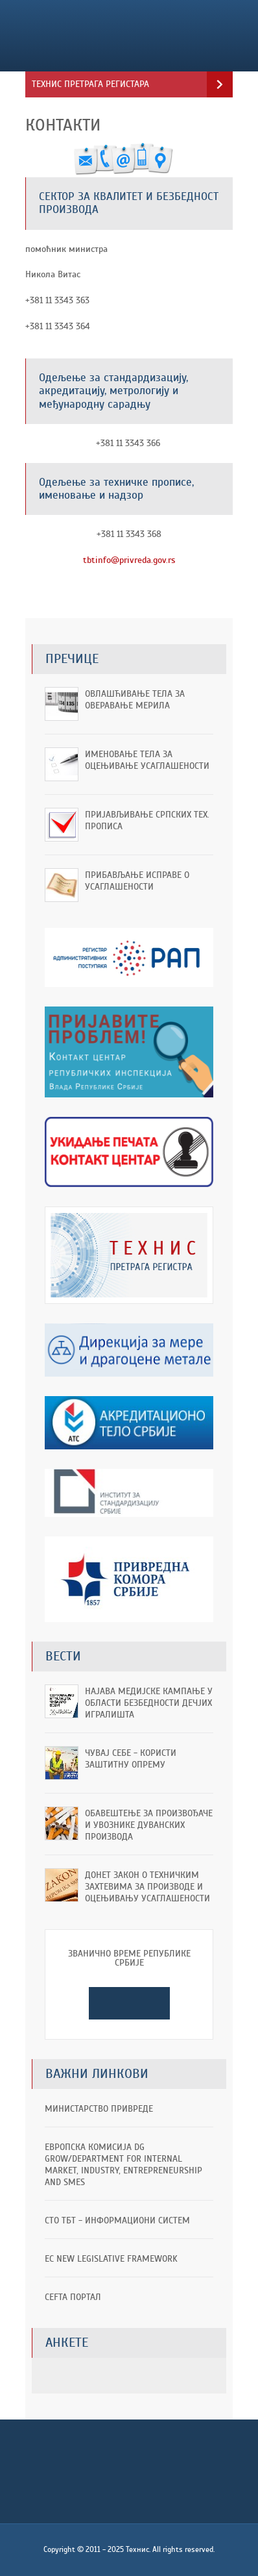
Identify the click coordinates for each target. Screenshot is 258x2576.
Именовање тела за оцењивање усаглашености (147, 760)
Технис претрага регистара (90, 84)
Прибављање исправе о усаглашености (137, 880)
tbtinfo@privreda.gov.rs (129, 560)
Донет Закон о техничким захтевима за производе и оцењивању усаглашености (147, 1886)
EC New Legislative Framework (111, 2258)
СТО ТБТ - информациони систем (117, 2220)
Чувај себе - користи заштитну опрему (130, 1758)
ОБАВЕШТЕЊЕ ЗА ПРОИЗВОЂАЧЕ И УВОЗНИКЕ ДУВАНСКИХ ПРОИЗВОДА (149, 1825)
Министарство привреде (99, 2108)
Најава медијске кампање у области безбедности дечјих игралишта (149, 1703)
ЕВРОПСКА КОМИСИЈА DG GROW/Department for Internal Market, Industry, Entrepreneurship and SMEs (123, 2165)
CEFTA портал (73, 2297)
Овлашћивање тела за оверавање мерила (135, 699)
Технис (112, 35)
